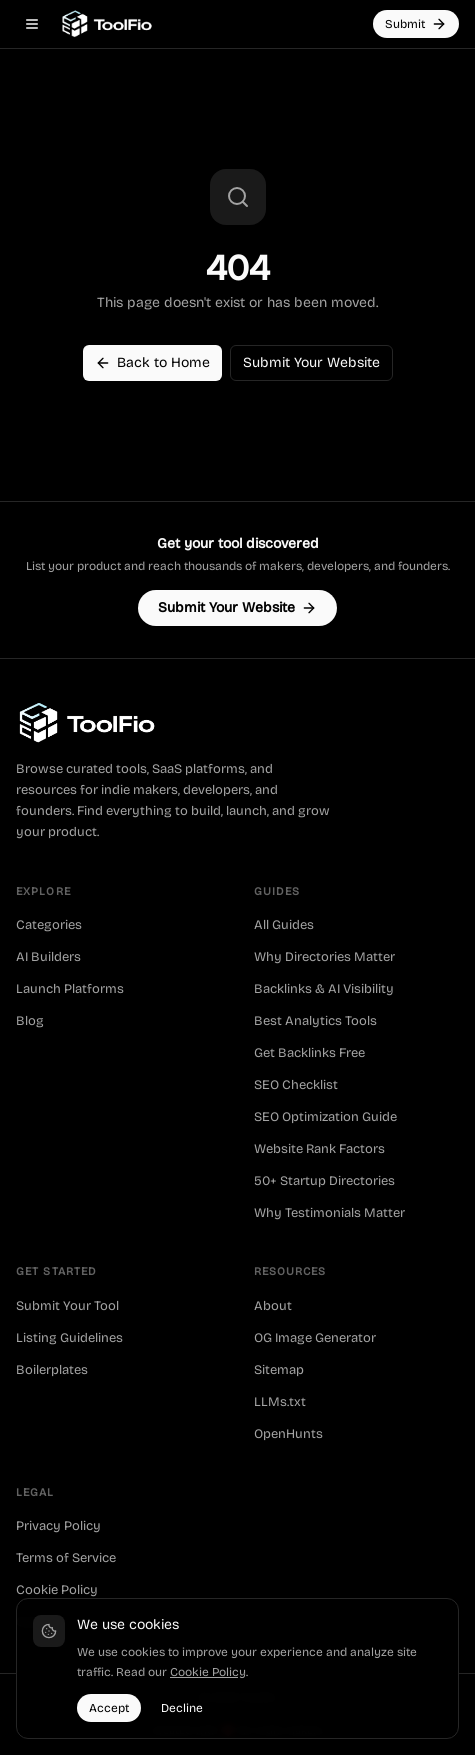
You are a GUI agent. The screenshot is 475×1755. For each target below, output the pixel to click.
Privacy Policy (58, 1526)
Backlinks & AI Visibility (324, 989)
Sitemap (279, 1370)
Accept (109, 1708)
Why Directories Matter (324, 957)
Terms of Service (66, 1558)
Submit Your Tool (67, 1306)
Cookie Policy (57, 1590)
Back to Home (152, 362)
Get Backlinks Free (309, 1053)
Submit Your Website (311, 362)
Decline (182, 1708)
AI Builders (48, 957)
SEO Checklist (296, 1085)
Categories (49, 925)
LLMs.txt (280, 1402)
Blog (30, 1021)
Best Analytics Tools (315, 1021)
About (273, 1306)
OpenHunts (288, 1434)
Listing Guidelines (69, 1338)
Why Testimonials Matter (329, 1213)
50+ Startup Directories (324, 1181)
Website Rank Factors (319, 1149)
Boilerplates (52, 1370)
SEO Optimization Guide (325, 1117)
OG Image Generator (315, 1338)
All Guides (284, 925)
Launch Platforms (70, 989)
